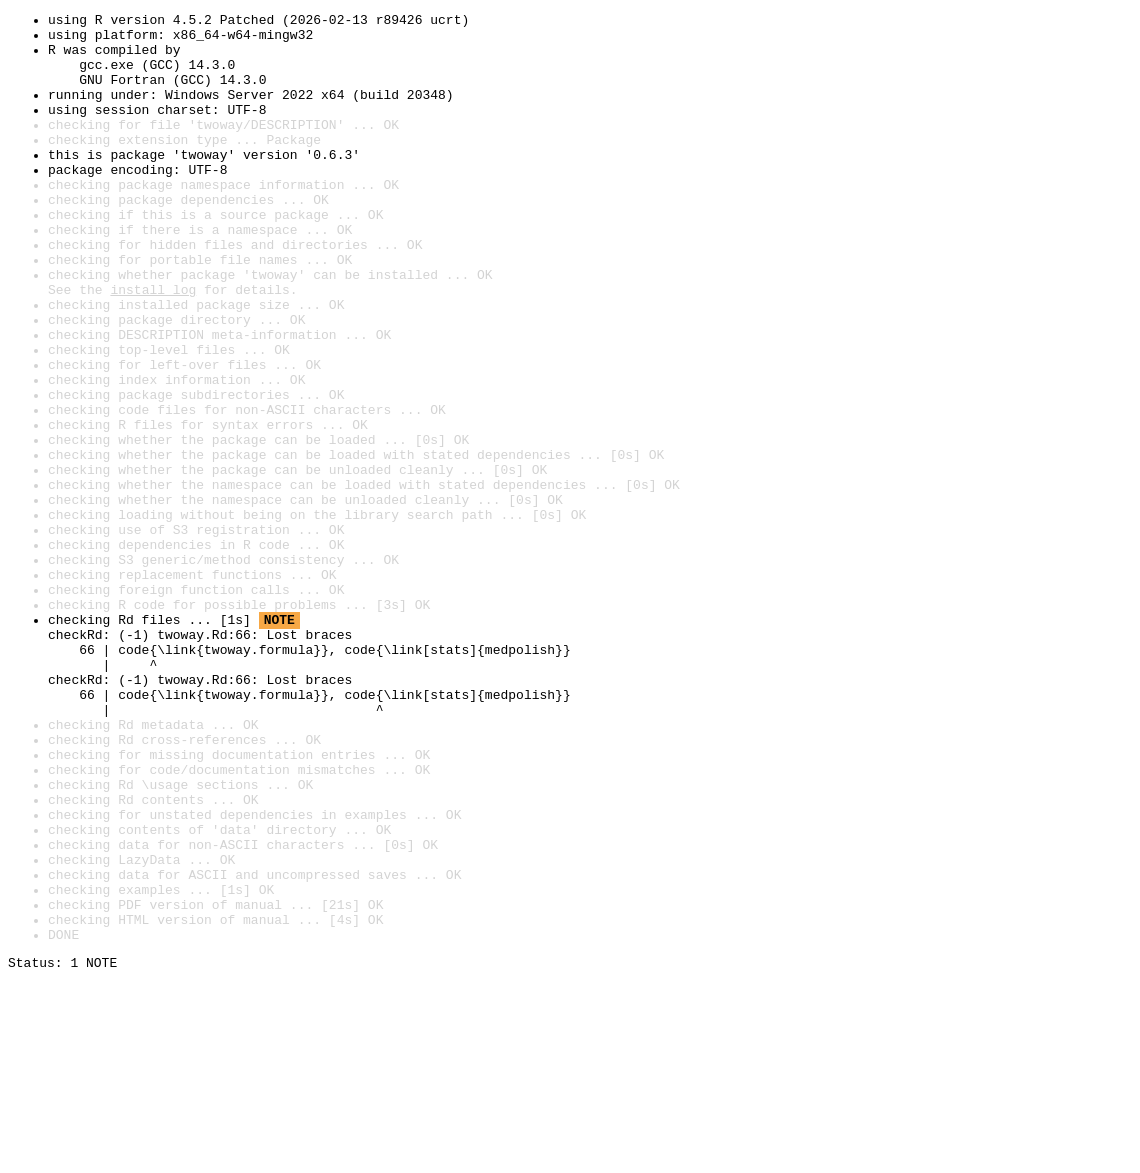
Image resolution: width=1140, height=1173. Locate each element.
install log (153, 346)
